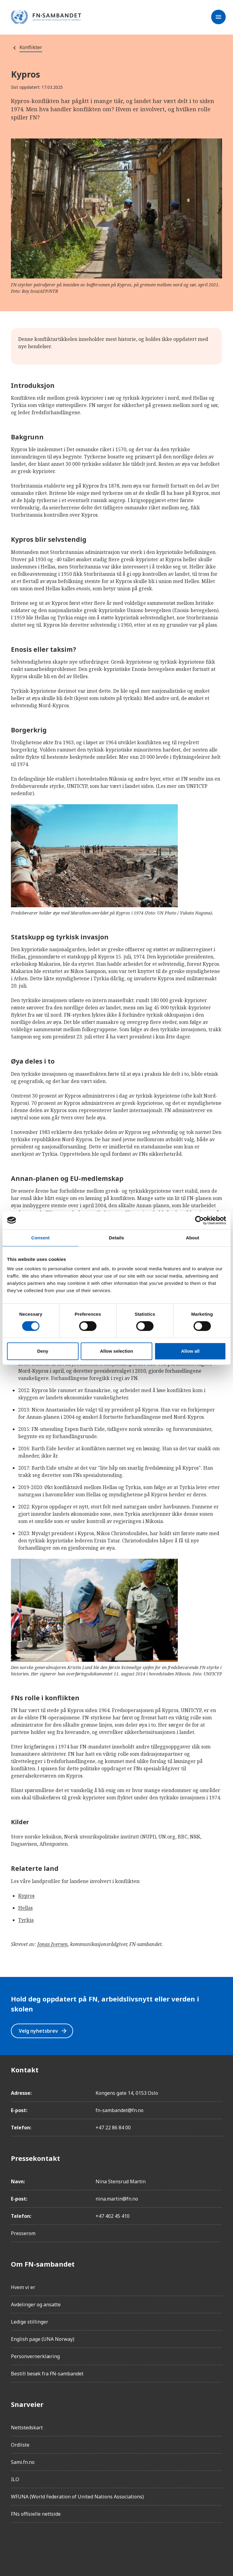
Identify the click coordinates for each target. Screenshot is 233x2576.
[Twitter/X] (67, 2544)
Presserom (23, 2233)
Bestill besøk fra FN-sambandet (47, 2373)
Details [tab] (116, 1237)
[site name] (46, 17)
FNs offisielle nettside (36, 2514)
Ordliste (20, 2444)
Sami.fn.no (23, 2462)
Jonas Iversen (52, 1944)
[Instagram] (33, 2544)
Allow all (190, 1351)
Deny (42, 1351)
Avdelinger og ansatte (36, 2304)
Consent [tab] (40, 1237)
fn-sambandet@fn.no (120, 2110)
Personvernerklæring (35, 2356)
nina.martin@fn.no (117, 2198)
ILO (15, 2479)
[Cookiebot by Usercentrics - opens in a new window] (199, 1220)
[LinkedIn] (50, 2544)
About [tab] (192, 1237)
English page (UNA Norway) (42, 2339)
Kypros (26, 1895)
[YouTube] (84, 2544)
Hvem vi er (23, 2287)
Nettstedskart (27, 2427)
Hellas (25, 1908)
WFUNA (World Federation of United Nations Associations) (77, 2496)
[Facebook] (16, 2544)
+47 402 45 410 (113, 2216)
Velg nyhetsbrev (43, 2030)
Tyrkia (26, 1920)
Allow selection (116, 1351)
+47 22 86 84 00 (113, 2127)
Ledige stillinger (29, 2321)
